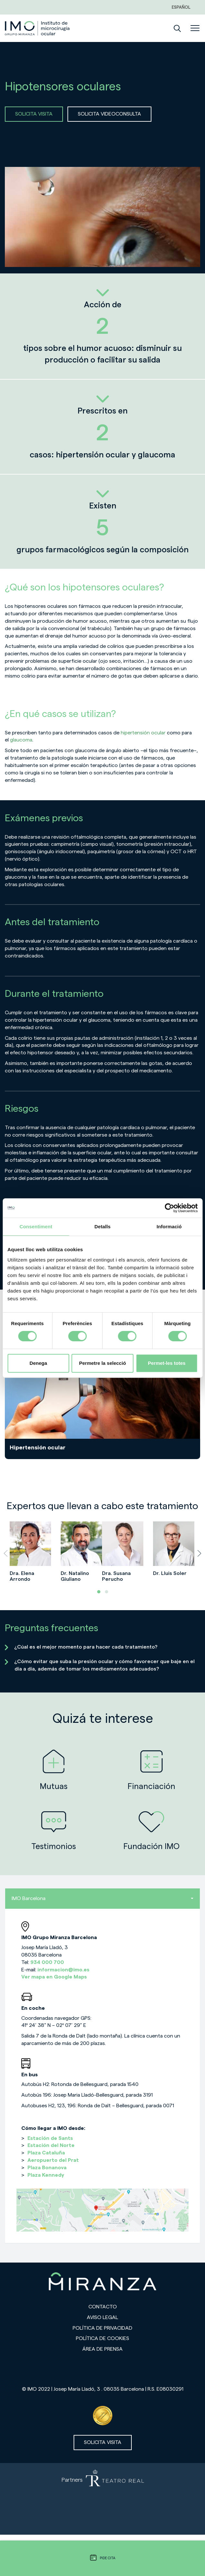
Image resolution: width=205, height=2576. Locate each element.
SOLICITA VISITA (34, 114)
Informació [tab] (169, 1226)
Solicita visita (102, 2442)
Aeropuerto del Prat (53, 2160)
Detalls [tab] (103, 1226)
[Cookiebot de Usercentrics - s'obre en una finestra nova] (169, 1208)
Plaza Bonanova (47, 2167)
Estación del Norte (51, 2145)
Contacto (102, 2306)
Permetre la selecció (102, 1363)
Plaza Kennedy (45, 2175)
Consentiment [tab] (36, 1226)
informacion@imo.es (63, 1969)
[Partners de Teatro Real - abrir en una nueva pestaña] (102, 2499)
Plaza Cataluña (46, 2152)
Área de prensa (102, 2349)
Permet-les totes (167, 1363)
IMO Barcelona (102, 1898)
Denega (38, 1363)
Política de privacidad (102, 2328)
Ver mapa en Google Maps (54, 1976)
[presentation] (5, 1553)
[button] (99, 1592)
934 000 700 (47, 1962)
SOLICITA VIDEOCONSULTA (109, 114)
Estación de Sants (50, 2138)
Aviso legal (102, 2317)
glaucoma (21, 739)
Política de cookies (102, 2338)
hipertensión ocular (143, 732)
